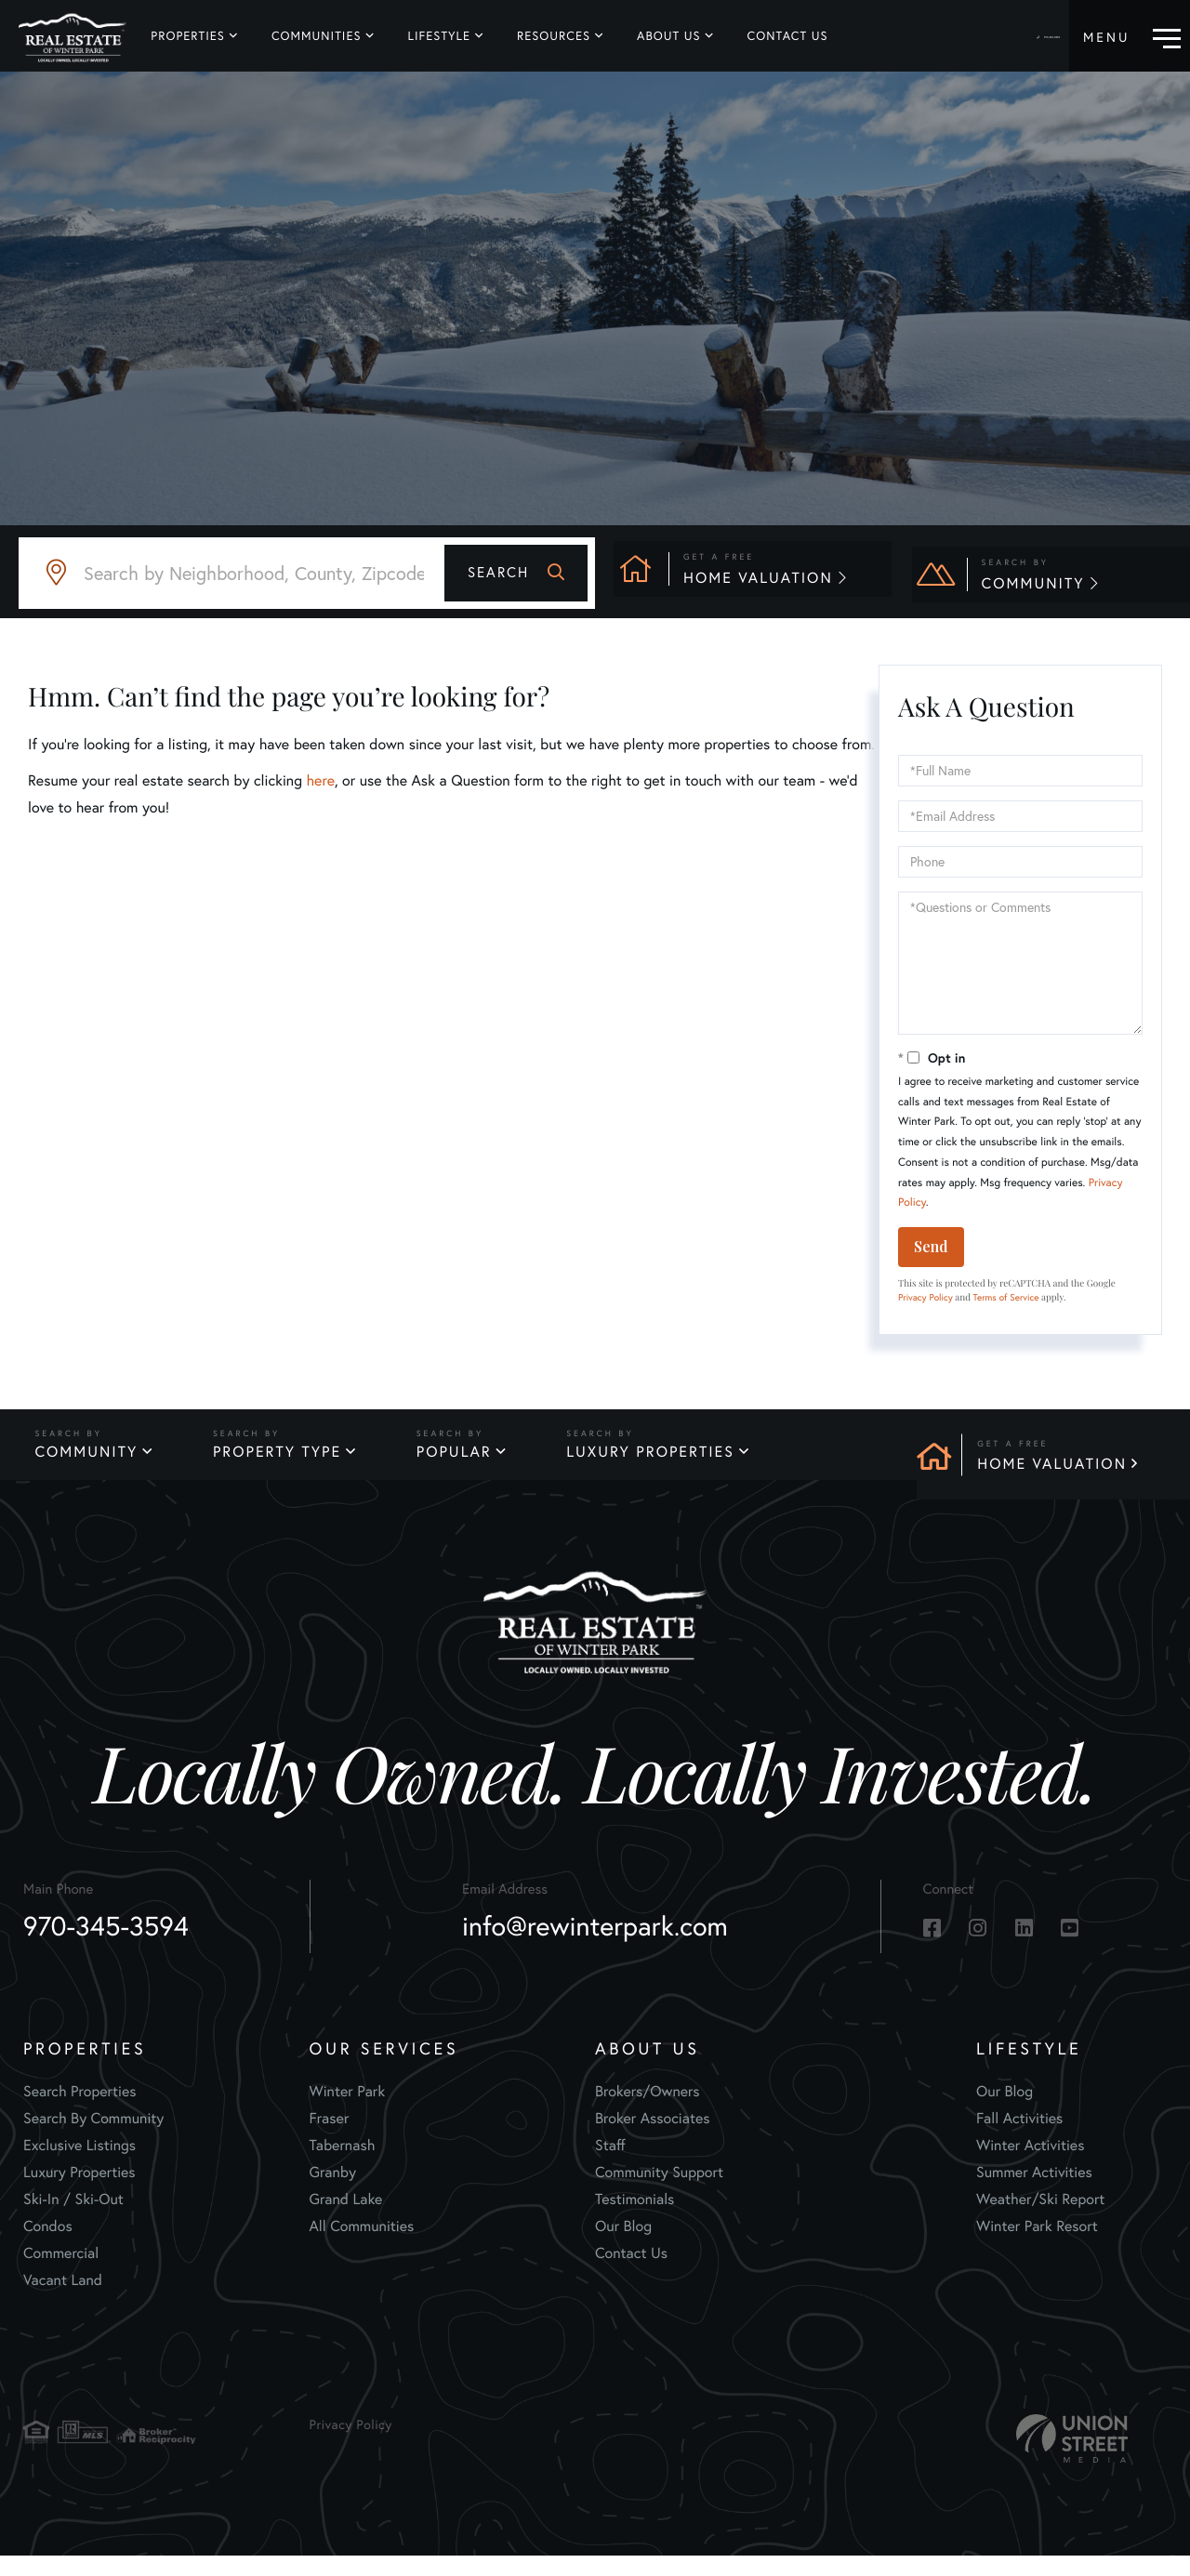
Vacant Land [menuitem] (62, 2299)
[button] (516, 573)
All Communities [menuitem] (362, 2245)
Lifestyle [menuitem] (437, 36)
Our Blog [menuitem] (623, 2245)
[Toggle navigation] (1132, 35)
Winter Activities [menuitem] (1030, 2164)
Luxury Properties (666, 1463)
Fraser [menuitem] (330, 2137)
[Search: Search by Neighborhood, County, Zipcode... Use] (307, 573)
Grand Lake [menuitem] (346, 2218)
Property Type (281, 1463)
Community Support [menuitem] (659, 2191)
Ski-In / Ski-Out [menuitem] (73, 2218)
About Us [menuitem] (668, 36)
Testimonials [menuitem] (634, 2218)
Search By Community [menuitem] (93, 2137)
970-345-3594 (1019, 37)
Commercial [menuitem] (61, 2272)
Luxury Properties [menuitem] (79, 2191)
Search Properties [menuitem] (80, 2110)
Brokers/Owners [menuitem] (647, 2110)
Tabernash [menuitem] (343, 2164)
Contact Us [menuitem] (786, 36)
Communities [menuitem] (316, 36)
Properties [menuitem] (187, 36)
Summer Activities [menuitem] (1034, 2191)
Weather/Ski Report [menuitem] (1040, 2218)
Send (931, 1246)
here (320, 780)
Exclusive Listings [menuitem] (79, 2164)
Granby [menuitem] (333, 2191)
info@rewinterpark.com (595, 1946)
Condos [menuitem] (48, 2245)
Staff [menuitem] (610, 2164)
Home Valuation (1052, 1463)
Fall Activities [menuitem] (1019, 2137)
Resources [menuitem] (552, 36)
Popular (463, 1463)
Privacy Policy (925, 1297)
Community (84, 1463)
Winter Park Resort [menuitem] (1037, 2245)
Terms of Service (1006, 1297)
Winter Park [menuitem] (348, 2110)
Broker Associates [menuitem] (652, 2137)
